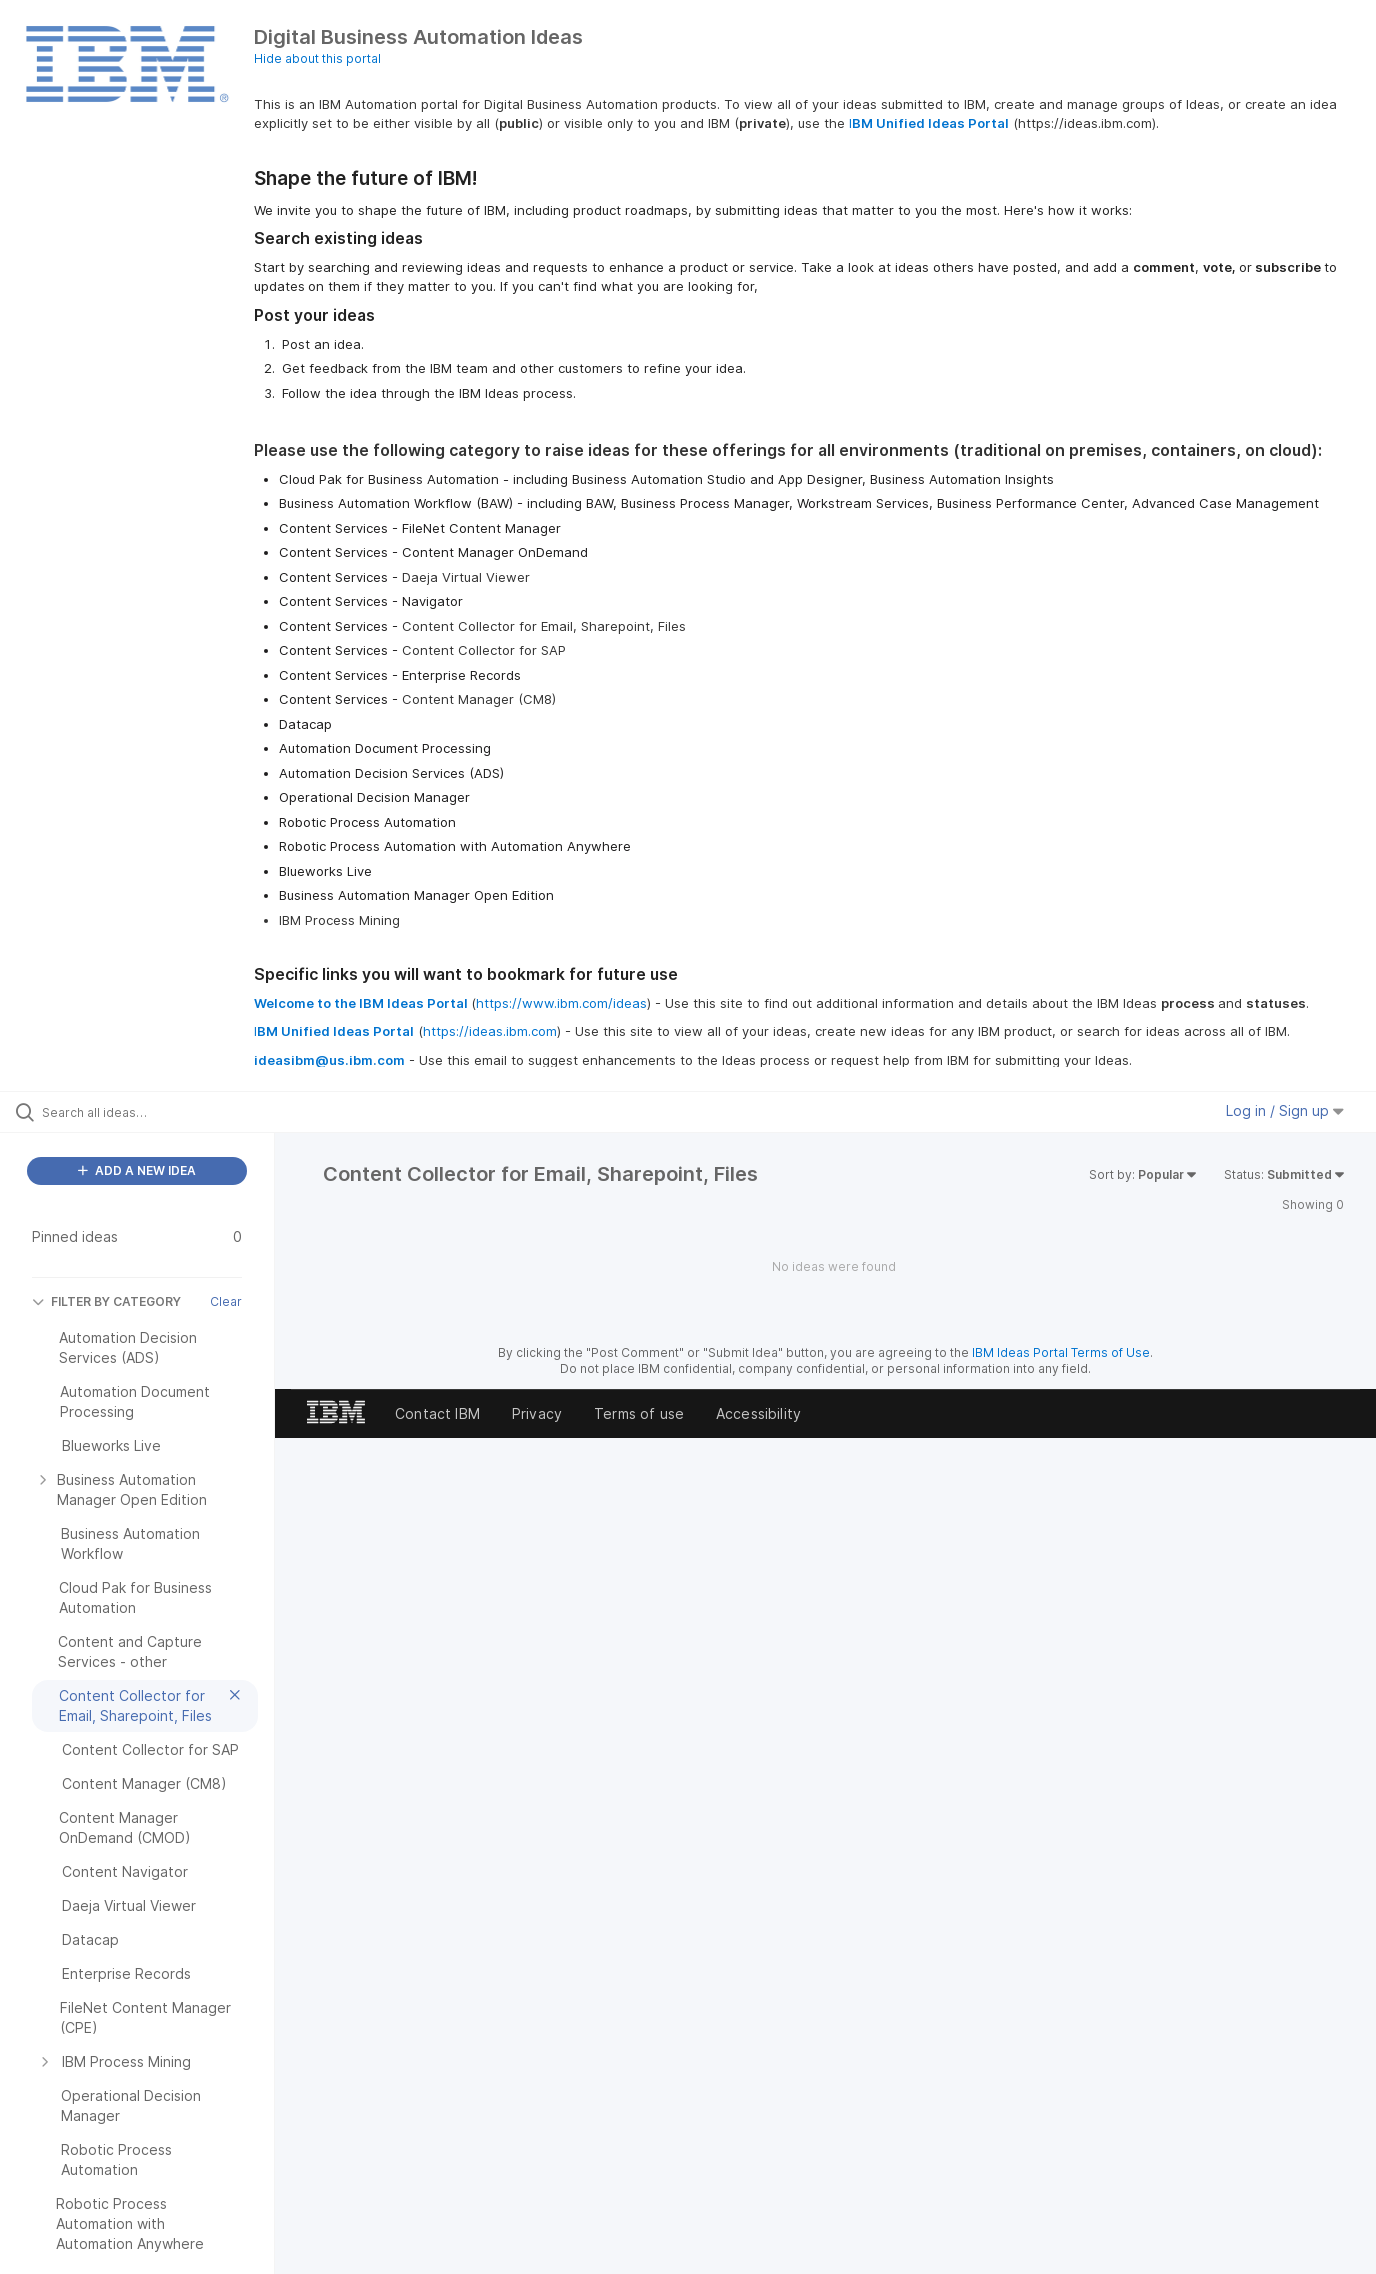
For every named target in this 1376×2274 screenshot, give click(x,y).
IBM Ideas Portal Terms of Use (1061, 1352)
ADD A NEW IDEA (137, 1170)
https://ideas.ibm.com (490, 1031)
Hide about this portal (317, 58)
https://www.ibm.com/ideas (561, 1003)
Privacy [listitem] (537, 1413)
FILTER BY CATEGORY (106, 1301)
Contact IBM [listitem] (437, 1413)
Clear (226, 1301)
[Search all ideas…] (162, 1112)
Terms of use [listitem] (639, 1413)
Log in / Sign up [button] (1285, 1110)
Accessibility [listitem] (758, 1413)
